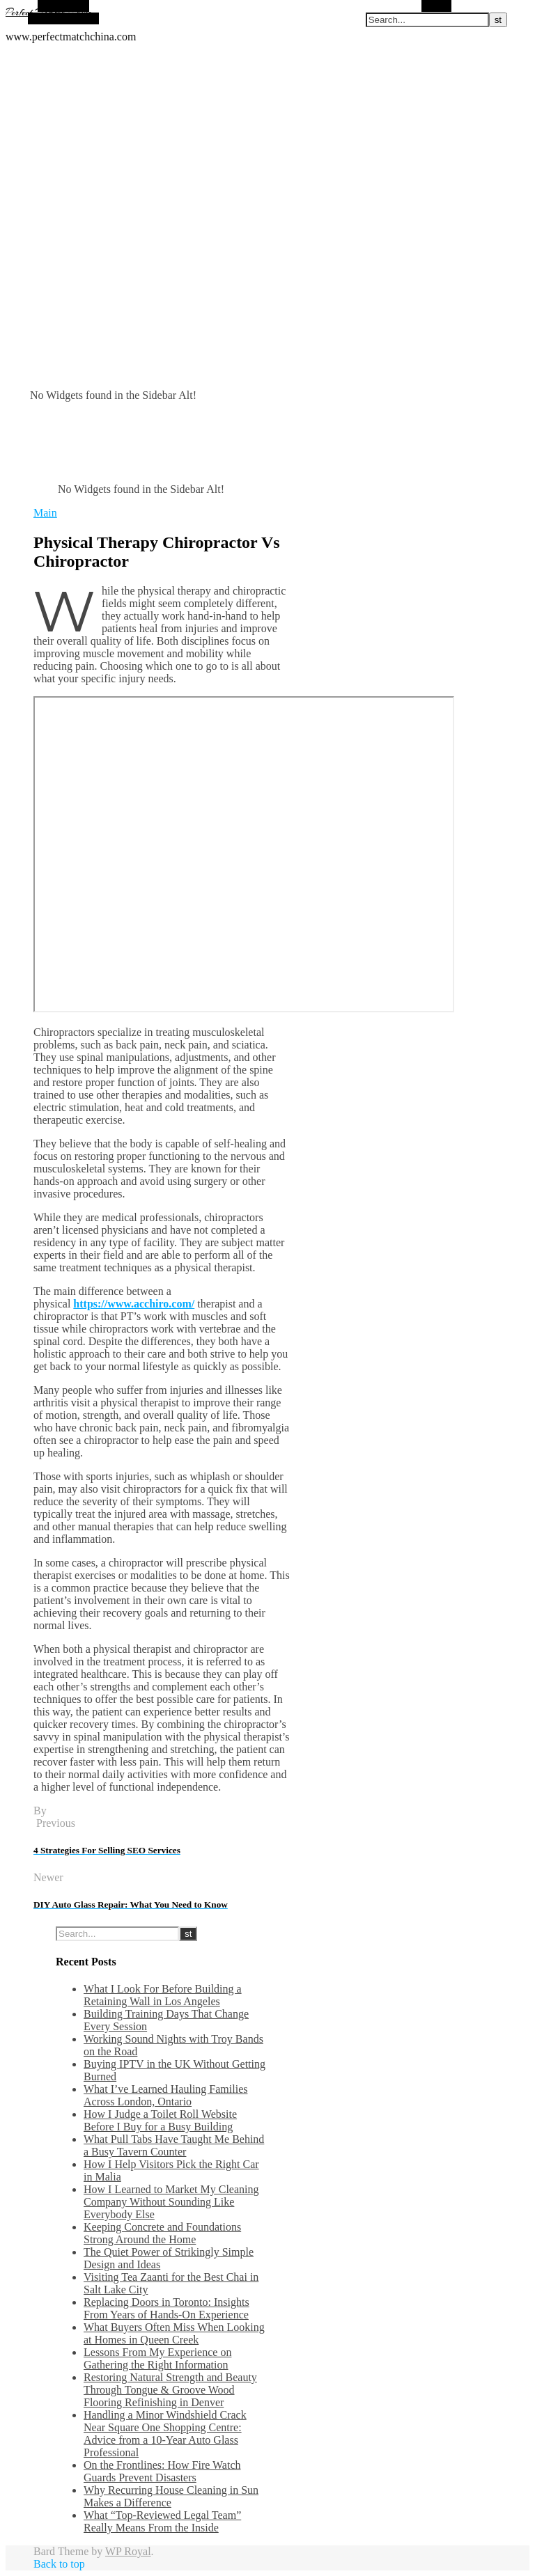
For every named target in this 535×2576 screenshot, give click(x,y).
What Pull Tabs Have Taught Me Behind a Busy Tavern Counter (174, 2145)
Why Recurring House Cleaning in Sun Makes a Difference (171, 2496)
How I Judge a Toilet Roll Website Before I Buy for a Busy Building (160, 2120)
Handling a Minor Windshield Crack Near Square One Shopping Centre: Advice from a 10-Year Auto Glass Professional (165, 2433)
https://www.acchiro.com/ (133, 1304)
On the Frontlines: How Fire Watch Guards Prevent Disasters (162, 2471)
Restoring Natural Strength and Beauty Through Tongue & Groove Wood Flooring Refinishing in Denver (170, 2389)
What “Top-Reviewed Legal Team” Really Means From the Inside (162, 2521)
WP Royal (128, 2551)
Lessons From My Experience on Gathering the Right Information (157, 2358)
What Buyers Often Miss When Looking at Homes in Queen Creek (174, 2333)
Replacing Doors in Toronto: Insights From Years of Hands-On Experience (166, 2308)
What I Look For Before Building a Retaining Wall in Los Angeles (163, 1995)
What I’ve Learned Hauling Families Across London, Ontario (165, 2095)
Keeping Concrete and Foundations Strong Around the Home (162, 2233)
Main (45, 513)
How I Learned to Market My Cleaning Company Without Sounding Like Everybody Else (171, 2201)
